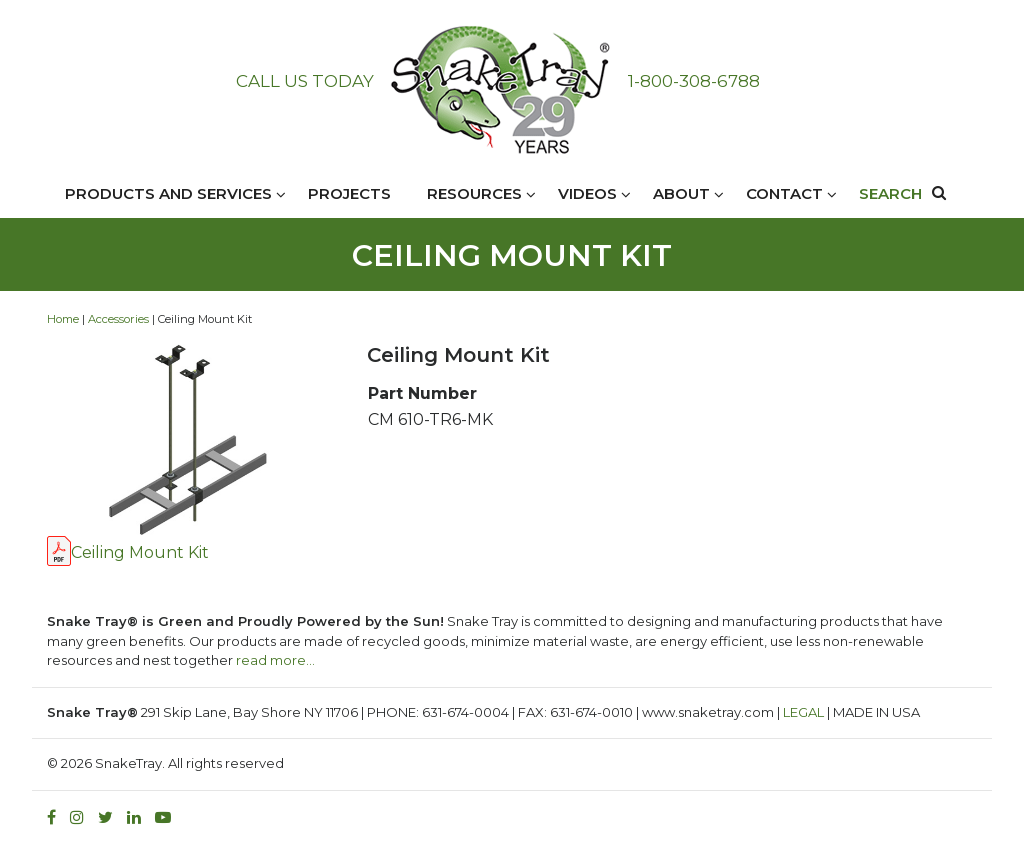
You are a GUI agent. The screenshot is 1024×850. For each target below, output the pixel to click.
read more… (275, 660)
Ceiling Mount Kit (140, 552)
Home (63, 319)
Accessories (118, 319)
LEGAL (803, 712)
